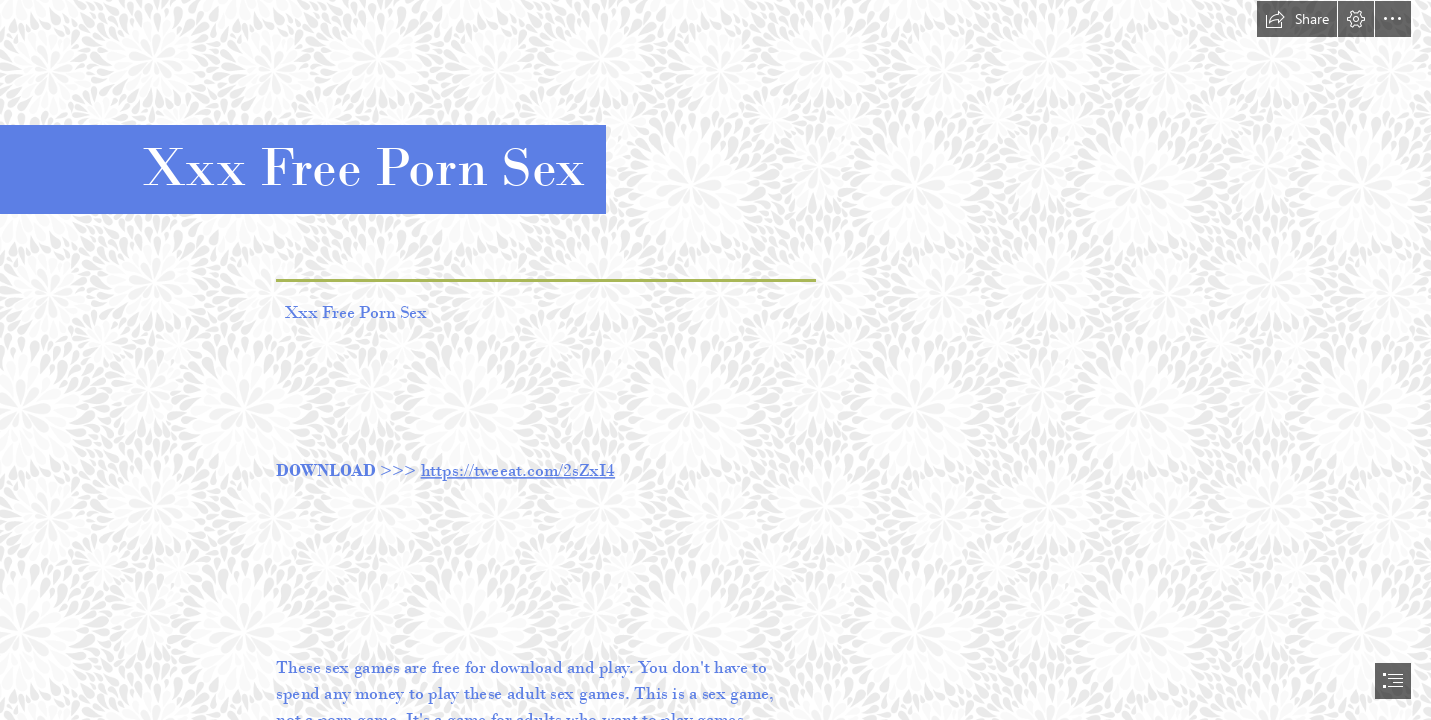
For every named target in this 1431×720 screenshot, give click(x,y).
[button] (1297, 19)
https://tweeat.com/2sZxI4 (517, 469)
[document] (715, 360)
